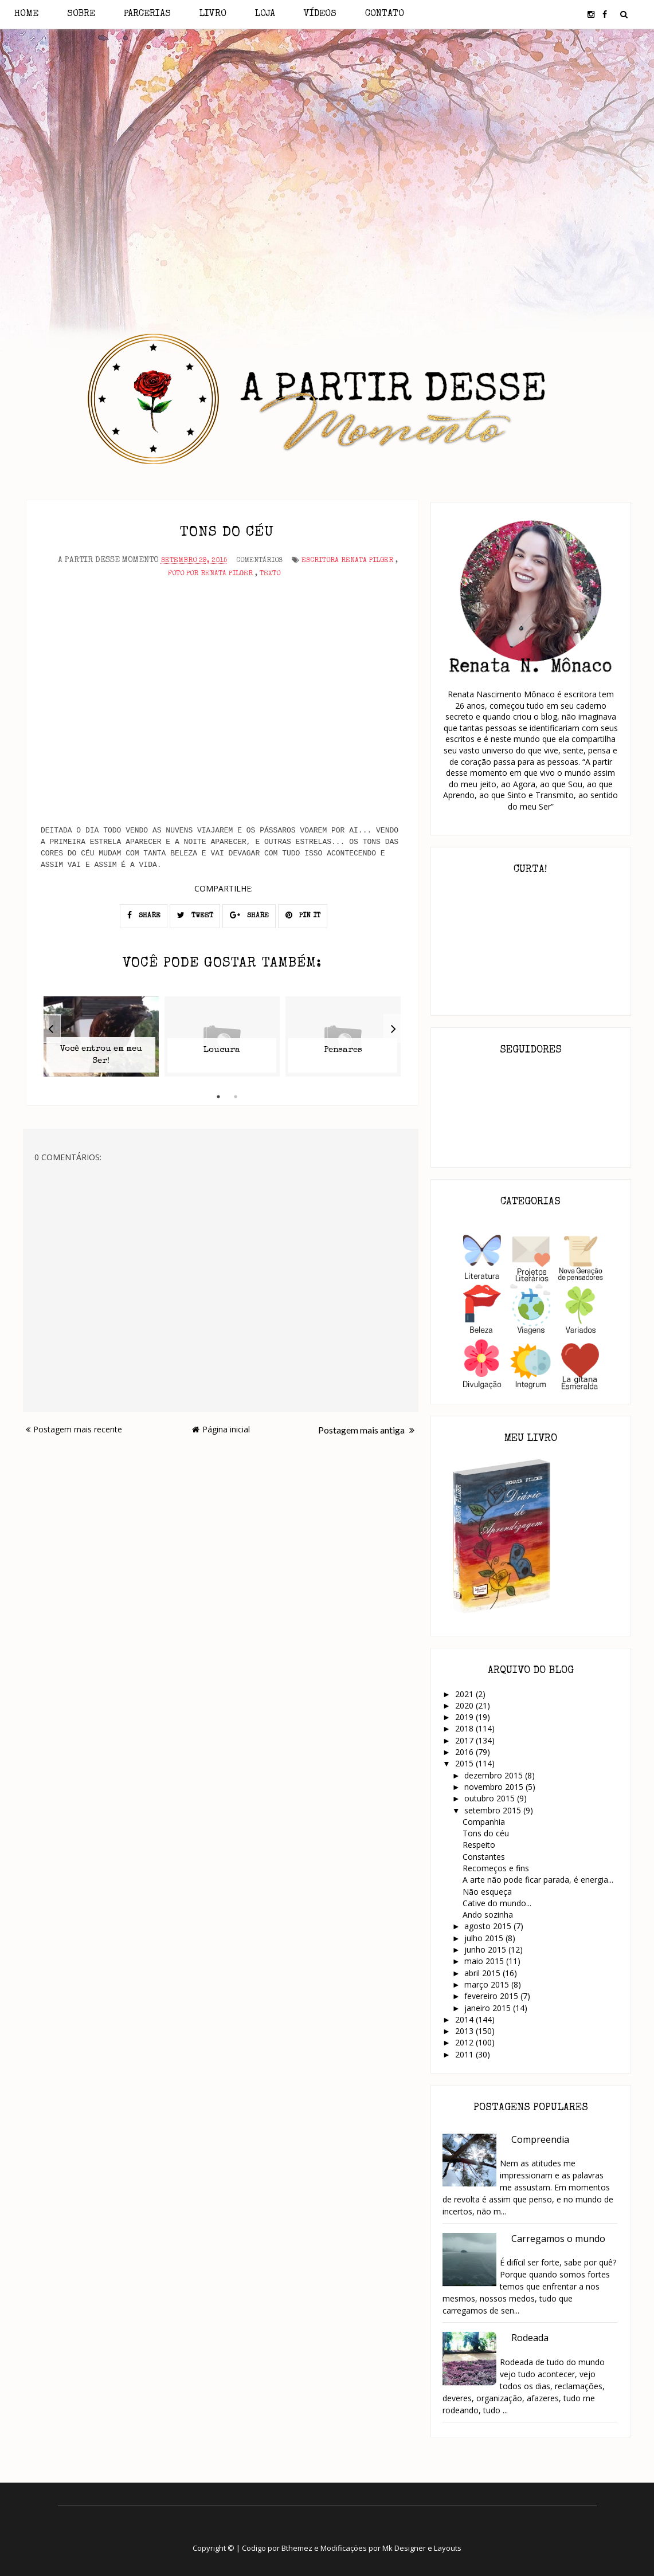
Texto (270, 574)
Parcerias (147, 14)
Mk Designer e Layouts (421, 2548)
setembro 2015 (493, 1810)
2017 (465, 1740)
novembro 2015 (495, 1786)
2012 (465, 2042)
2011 (465, 2054)
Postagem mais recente (74, 1429)
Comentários (259, 560)
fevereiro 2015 (492, 1995)
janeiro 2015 (488, 2007)
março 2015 (487, 1984)
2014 (465, 2019)
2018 (465, 1728)
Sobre (81, 14)
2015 (465, 1763)
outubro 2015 (490, 1798)
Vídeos (320, 14)
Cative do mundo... (497, 1903)
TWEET (195, 915)
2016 (465, 1751)
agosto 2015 (489, 1926)
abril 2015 (483, 1973)
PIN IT (302, 915)
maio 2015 (485, 1960)
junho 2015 (486, 1949)
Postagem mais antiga (366, 1429)
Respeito (479, 1844)
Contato (384, 14)
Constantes (484, 1856)
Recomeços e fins (496, 1868)
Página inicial (221, 1429)
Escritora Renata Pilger (347, 560)
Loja (265, 14)
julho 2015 (485, 1938)
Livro (212, 14)
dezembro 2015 (494, 1775)
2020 (465, 1705)
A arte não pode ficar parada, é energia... (538, 1879)
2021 (465, 1693)
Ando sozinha (488, 1914)
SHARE (143, 915)
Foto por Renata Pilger (210, 574)
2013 (465, 2030)
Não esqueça (487, 1891)
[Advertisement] (327, 130)
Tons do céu (486, 1833)
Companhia (484, 1821)
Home (26, 14)
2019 (465, 1716)
